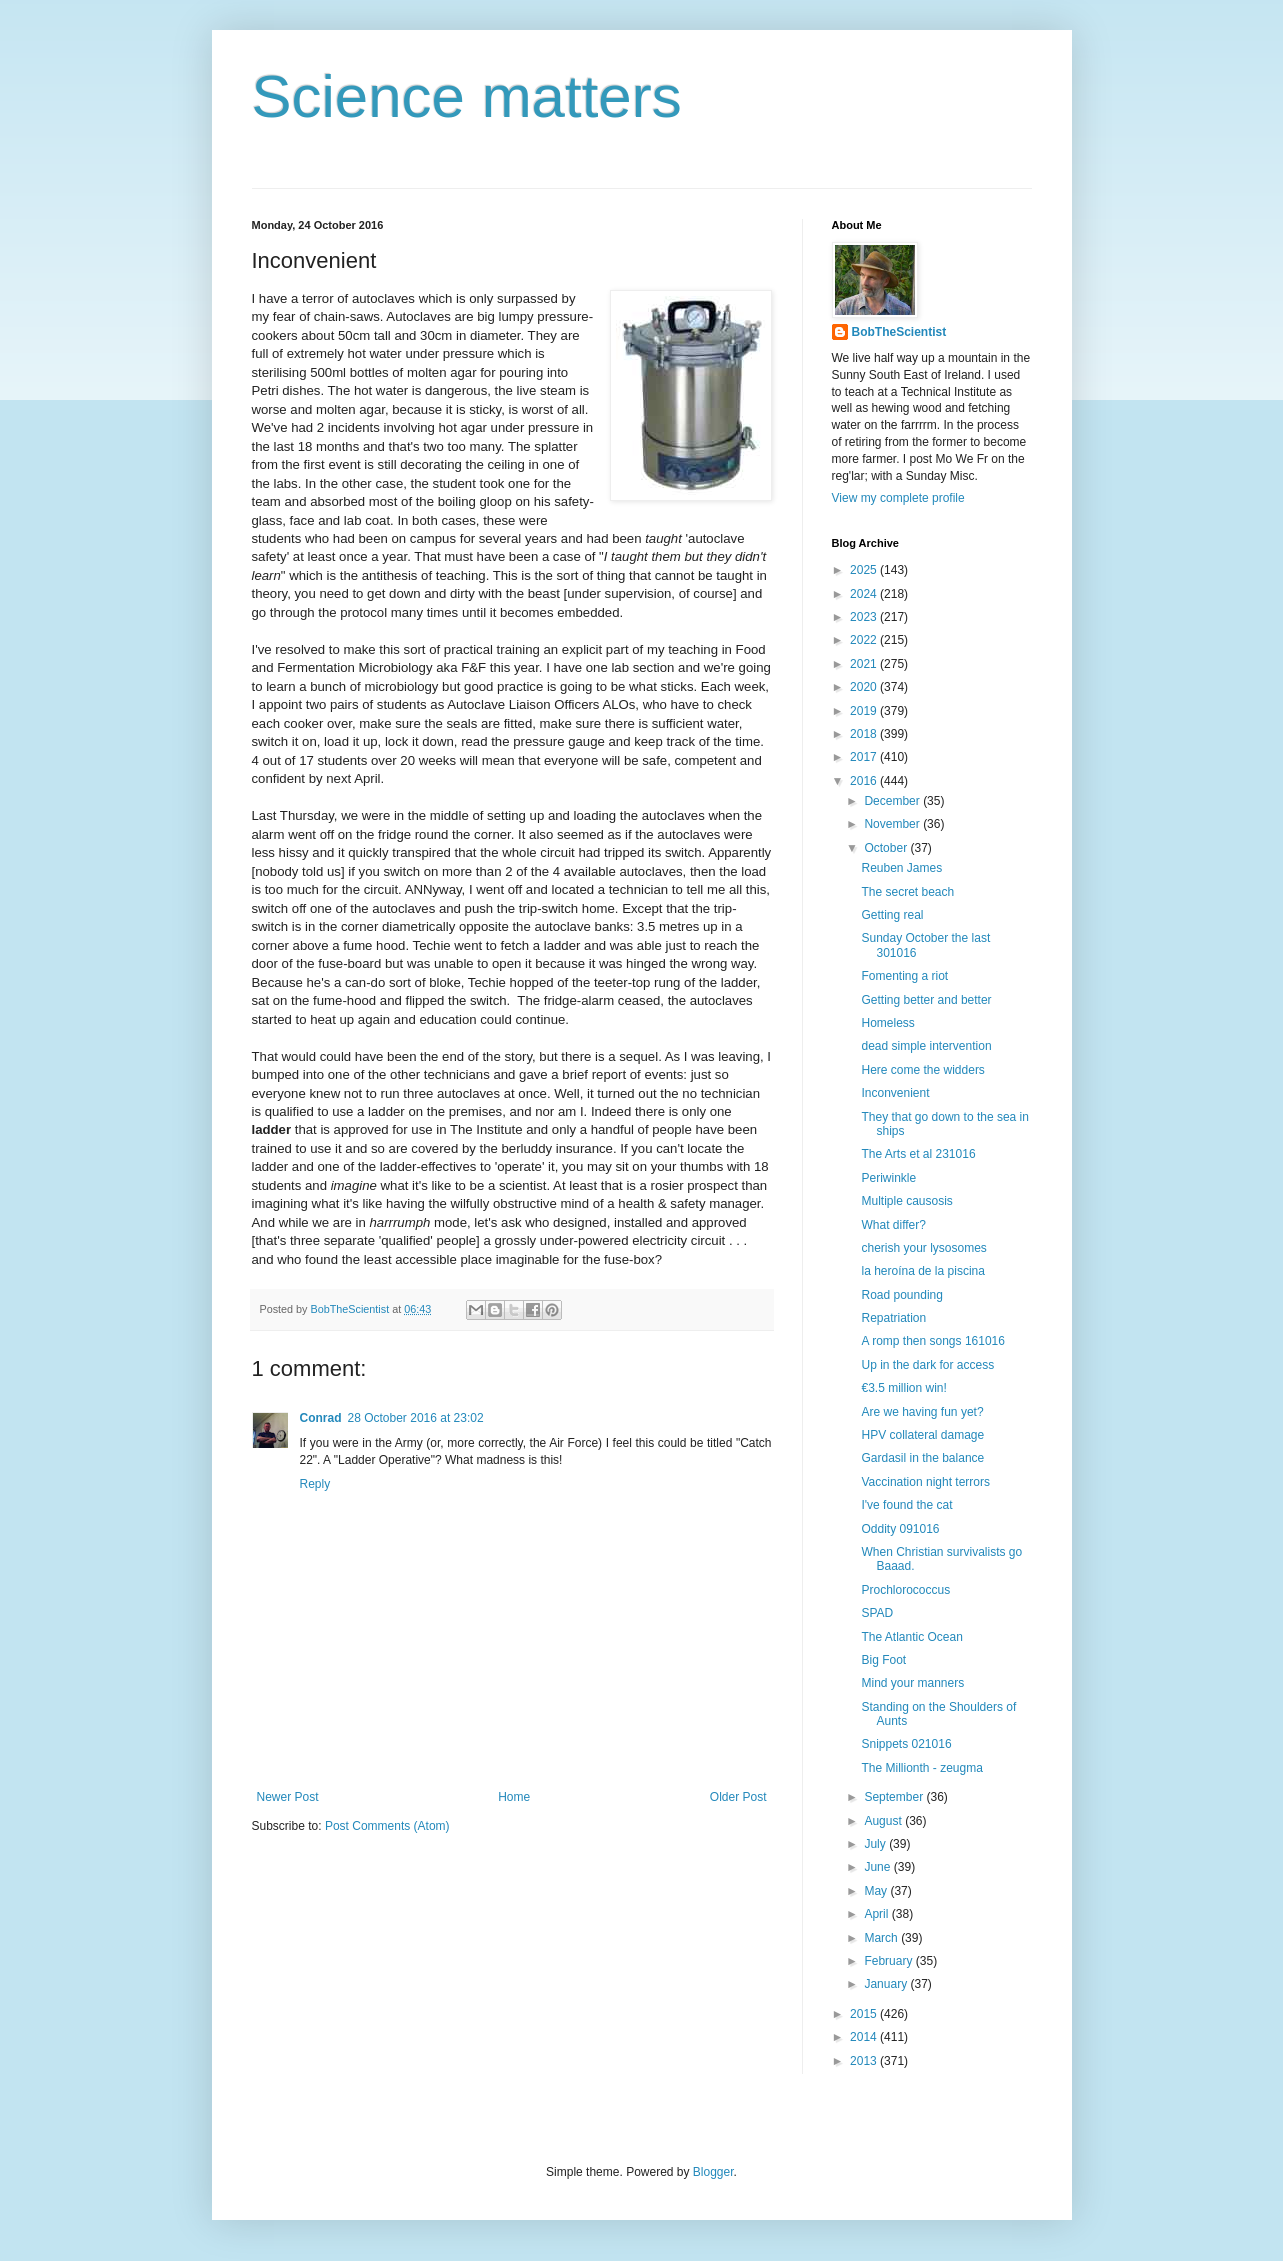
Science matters (467, 96)
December (893, 801)
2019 (865, 711)
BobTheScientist (899, 332)
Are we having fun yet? (922, 1412)
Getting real (892, 915)
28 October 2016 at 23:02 (416, 1418)
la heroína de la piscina (922, 1271)
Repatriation (893, 1318)
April (877, 1914)
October (887, 848)
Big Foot (883, 1660)
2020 (865, 687)
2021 (865, 664)
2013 (865, 2061)
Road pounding (901, 1295)
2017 (865, 757)
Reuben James (901, 868)
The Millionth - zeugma (921, 1768)
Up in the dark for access (927, 1365)
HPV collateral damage (922, 1435)
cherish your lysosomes (923, 1248)
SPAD (877, 1613)
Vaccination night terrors (925, 1482)
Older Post (738, 1797)
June (878, 1867)
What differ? (893, 1225)
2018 (865, 734)
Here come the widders (922, 1070)
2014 (865, 2037)
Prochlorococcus (905, 1590)
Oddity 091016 (900, 1529)
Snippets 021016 (906, 1744)
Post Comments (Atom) (387, 1826)
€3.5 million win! (903, 1388)
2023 (865, 617)
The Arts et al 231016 (918, 1154)
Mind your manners (912, 1683)
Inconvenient (895, 1093)
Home (514, 1797)
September (895, 1797)
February (889, 1961)
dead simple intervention (926, 1046)
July (876, 1844)
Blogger (713, 2172)
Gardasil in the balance (922, 1458)
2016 (865, 781)
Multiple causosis (906, 1201)
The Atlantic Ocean (911, 1637)
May (877, 1891)
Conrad (321, 1418)
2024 (865, 594)
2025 (865, 570)
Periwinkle (888, 1178)
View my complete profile (898, 498)
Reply (315, 1484)
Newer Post (288, 1797)
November (893, 824)
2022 (865, 640)
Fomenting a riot (904, 976)
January (887, 1984)
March (882, 1938)
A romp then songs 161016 (932, 1341)
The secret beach (907, 892)
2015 (865, 2014)
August (884, 1821)
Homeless (887, 1023)
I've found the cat (906, 1505)
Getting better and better (926, 1000)
